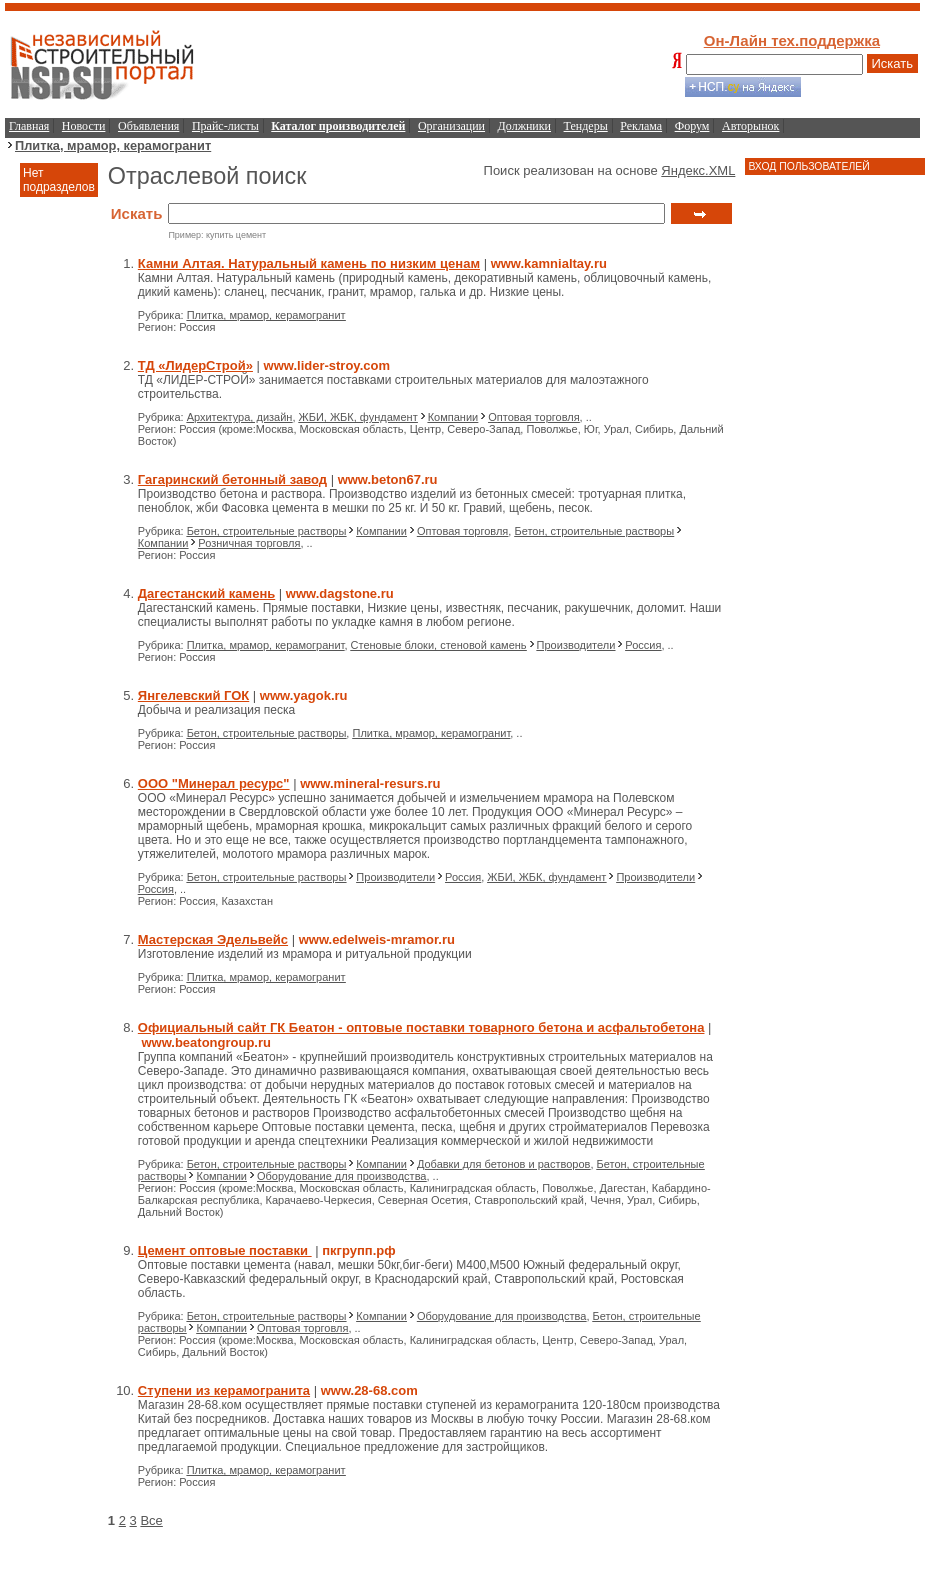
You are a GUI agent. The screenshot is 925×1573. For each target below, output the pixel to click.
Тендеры (586, 126)
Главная (29, 126)
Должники (524, 126)
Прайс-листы (225, 126)
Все (151, 1520)
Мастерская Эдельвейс (213, 939)
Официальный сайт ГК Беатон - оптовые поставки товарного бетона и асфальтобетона (421, 1027)
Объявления (148, 126)
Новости (84, 126)
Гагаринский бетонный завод (232, 479)
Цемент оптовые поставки (225, 1250)
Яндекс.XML (698, 170)
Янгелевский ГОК (193, 695)
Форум (692, 126)
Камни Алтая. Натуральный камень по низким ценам (309, 263)
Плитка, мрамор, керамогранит (113, 145)
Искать (893, 63)
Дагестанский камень (206, 593)
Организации (451, 126)
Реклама (641, 126)
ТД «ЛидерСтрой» (195, 365)
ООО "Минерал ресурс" (214, 783)
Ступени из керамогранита (224, 1390)
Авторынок (750, 126)
